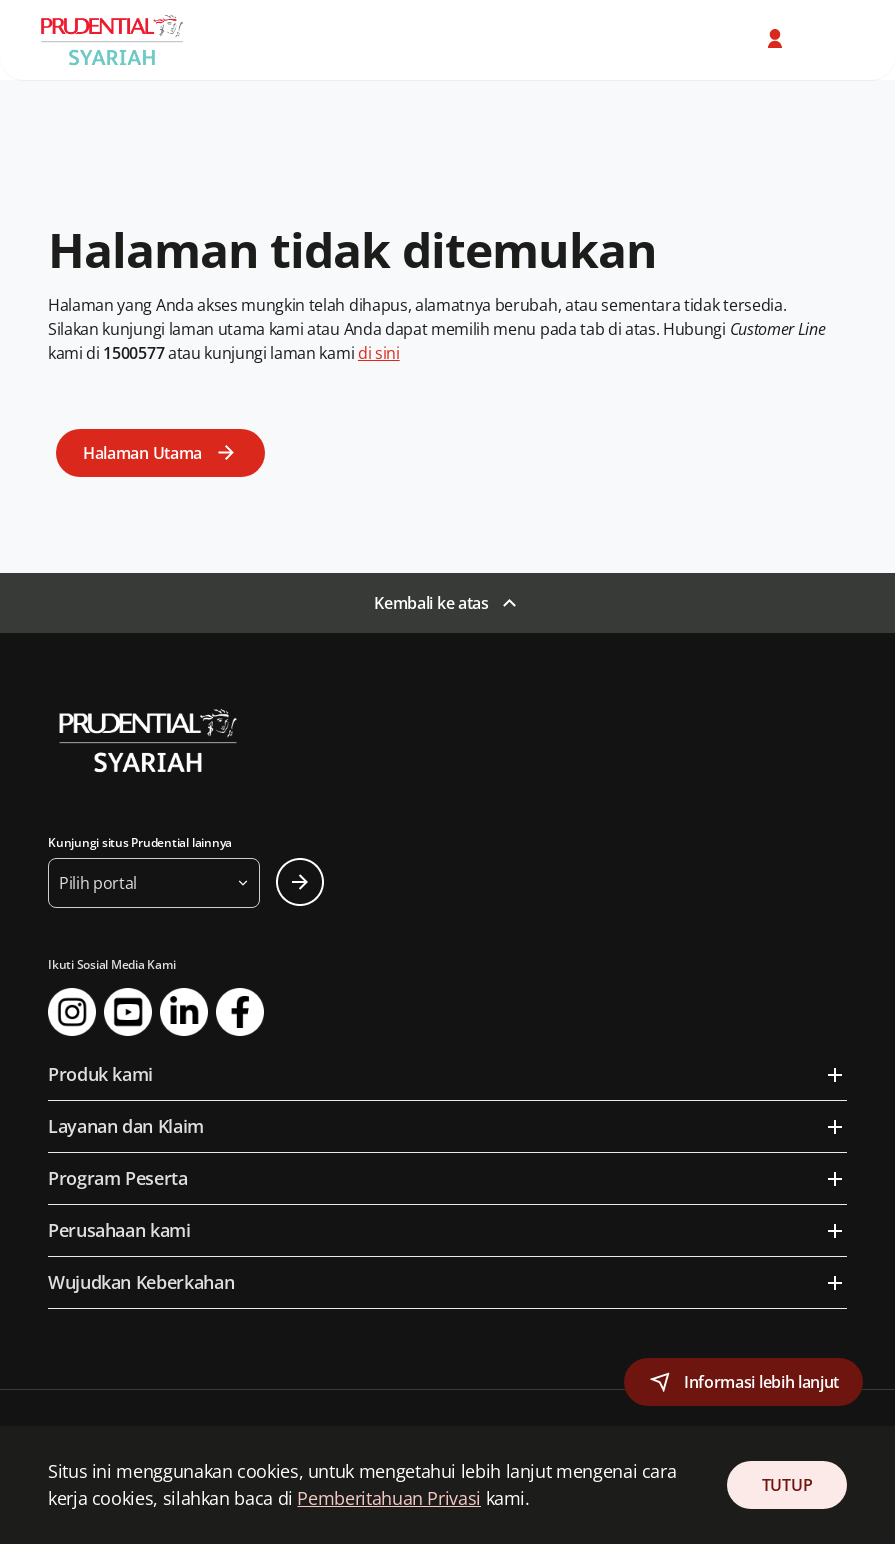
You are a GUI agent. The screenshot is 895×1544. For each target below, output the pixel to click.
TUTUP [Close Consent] (787, 1485)
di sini (379, 353)
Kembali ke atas (431, 603)
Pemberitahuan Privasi (388, 1498)
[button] (777, 39)
